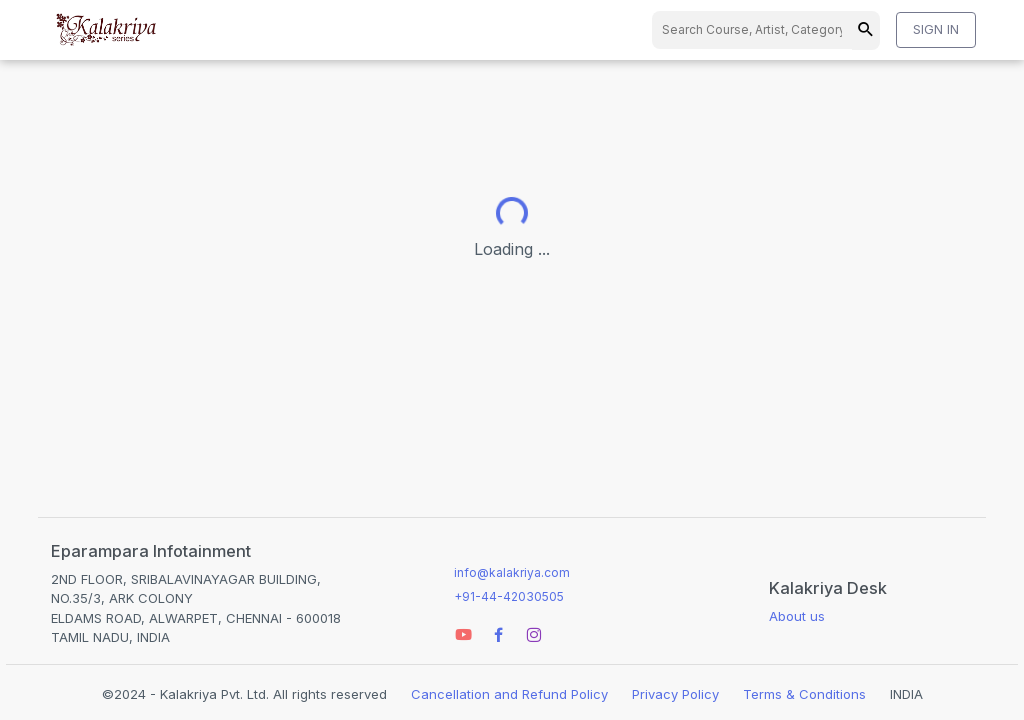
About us (797, 616)
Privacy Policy (675, 694)
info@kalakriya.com (512, 572)
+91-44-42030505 (509, 596)
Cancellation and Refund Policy (509, 694)
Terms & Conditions (804, 694)
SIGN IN (936, 29)
